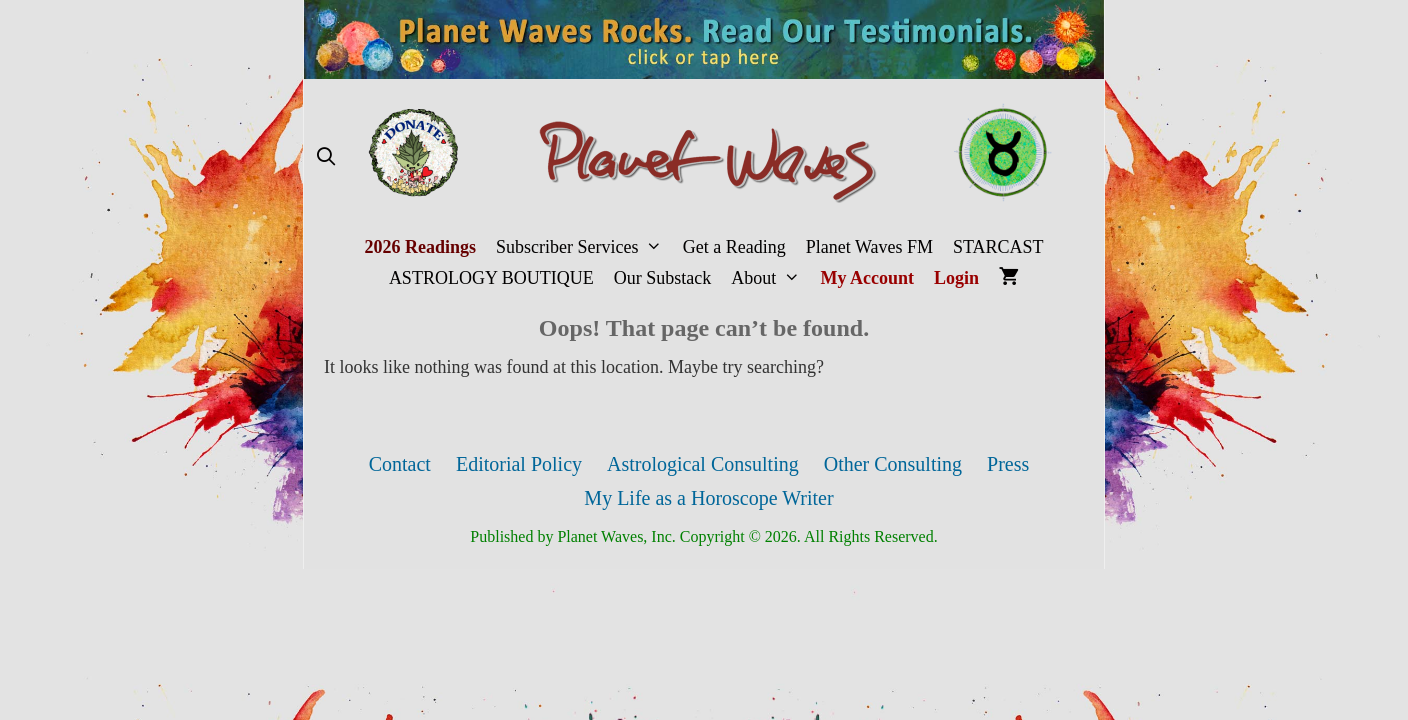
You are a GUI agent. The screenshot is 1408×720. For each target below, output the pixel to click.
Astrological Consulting (703, 464)
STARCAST (998, 247)
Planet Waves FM (869, 247)
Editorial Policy (519, 464)
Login (956, 278)
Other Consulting (893, 464)
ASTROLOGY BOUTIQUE (491, 278)
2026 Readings (420, 247)
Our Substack (663, 278)
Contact (400, 464)
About (770, 278)
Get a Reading (734, 247)
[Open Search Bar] (325, 157)
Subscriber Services (584, 247)
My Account (868, 278)
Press (1008, 464)
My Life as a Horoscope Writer (708, 498)
